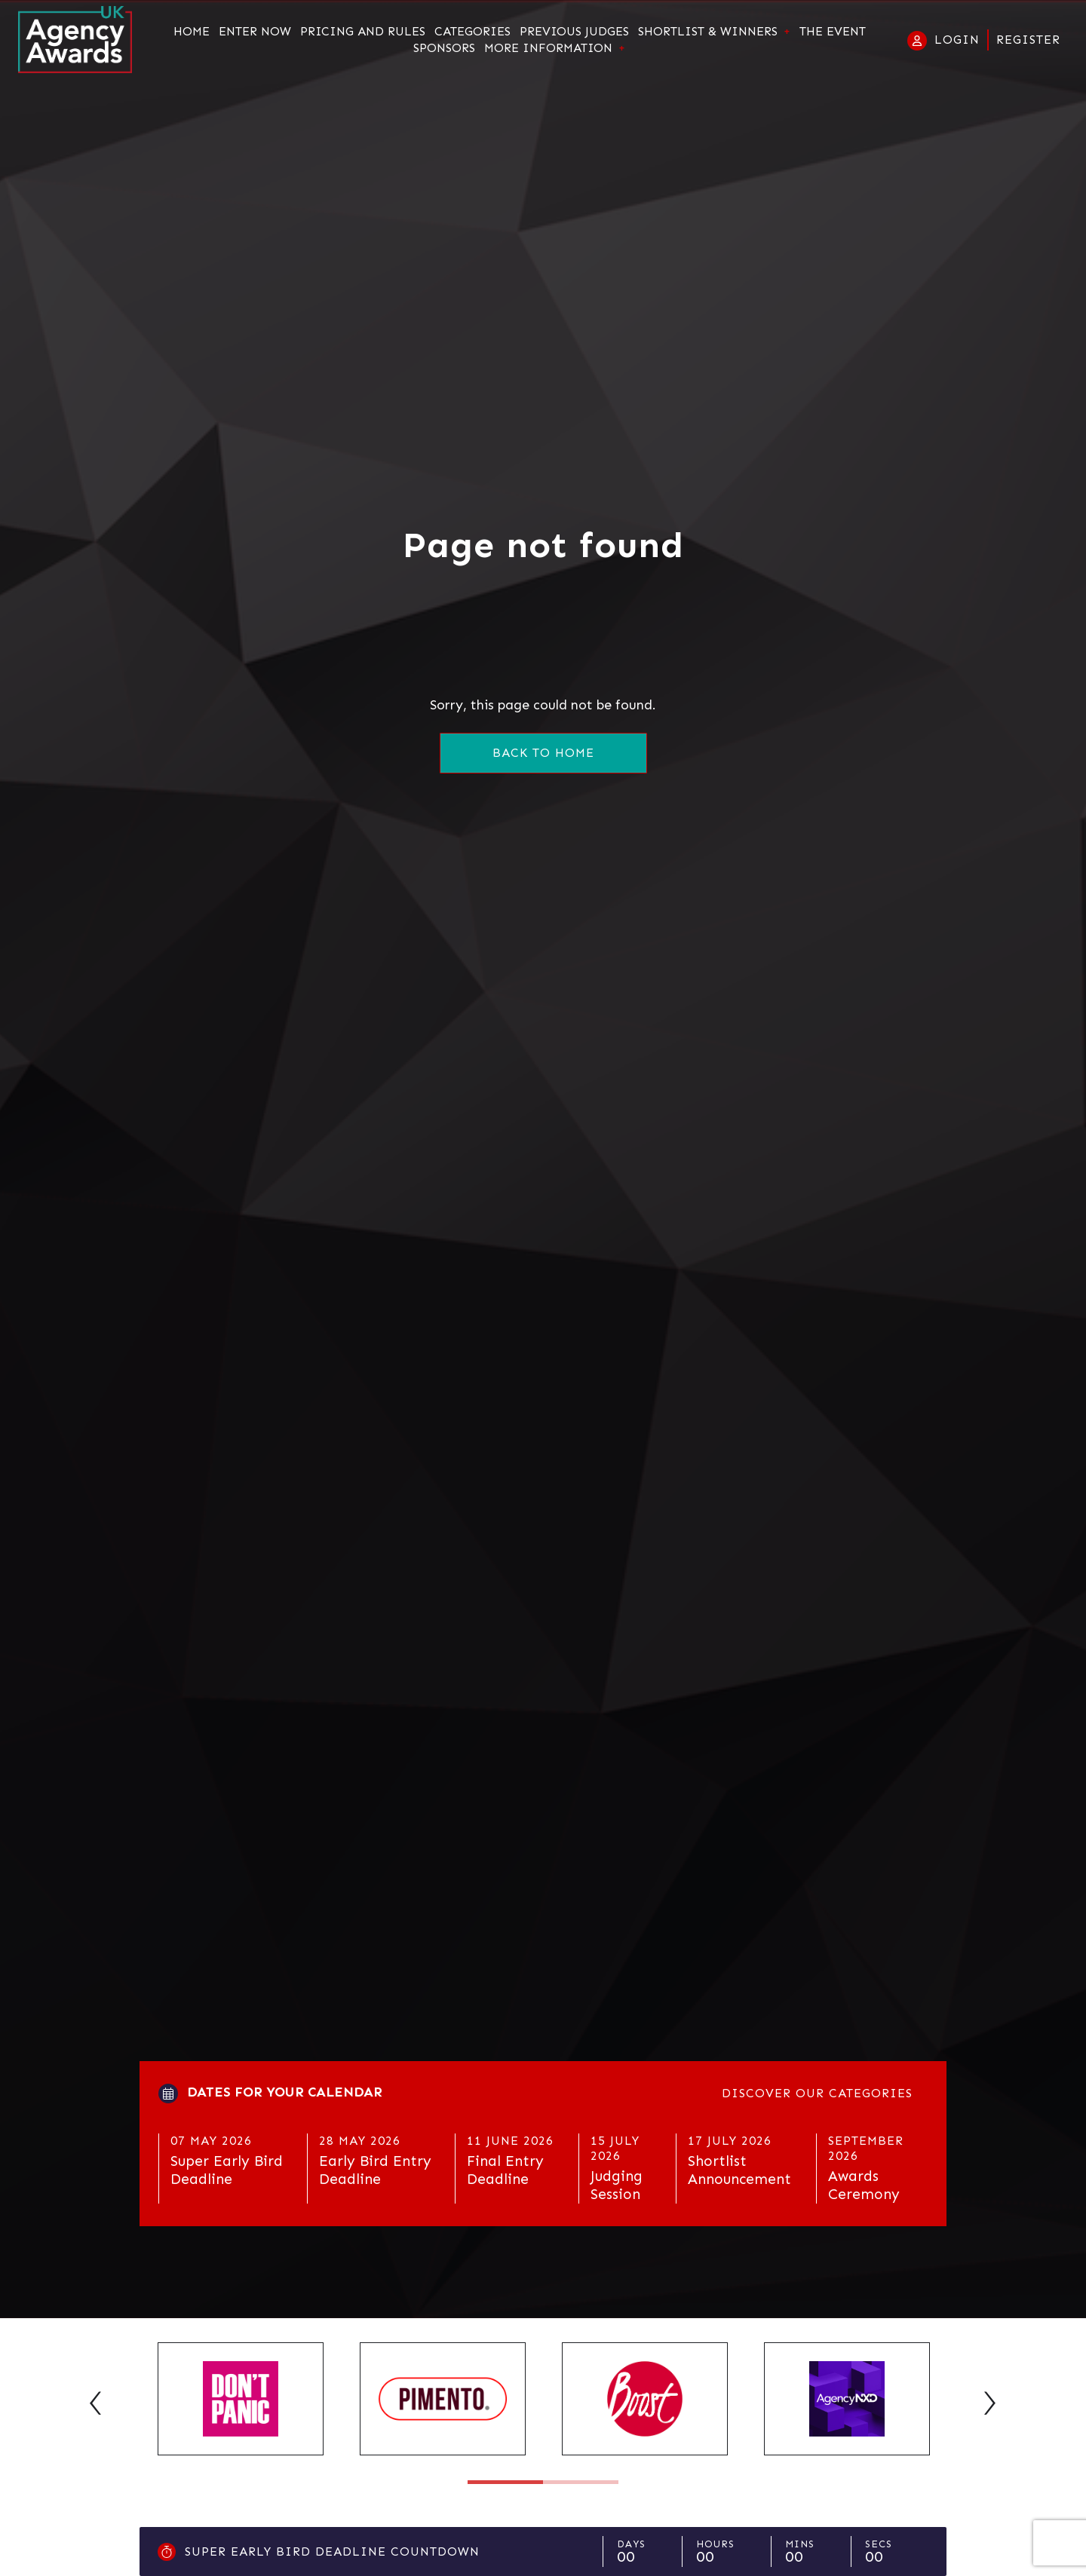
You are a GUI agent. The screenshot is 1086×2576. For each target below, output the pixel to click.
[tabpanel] (241, 2398)
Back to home (543, 753)
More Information (548, 48)
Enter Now (255, 32)
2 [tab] (580, 2482)
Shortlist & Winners (708, 32)
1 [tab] (505, 2482)
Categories (472, 32)
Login (957, 39)
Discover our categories (817, 2093)
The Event (832, 32)
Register (1028, 39)
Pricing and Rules (362, 32)
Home (191, 32)
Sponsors (444, 48)
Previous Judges (574, 32)
